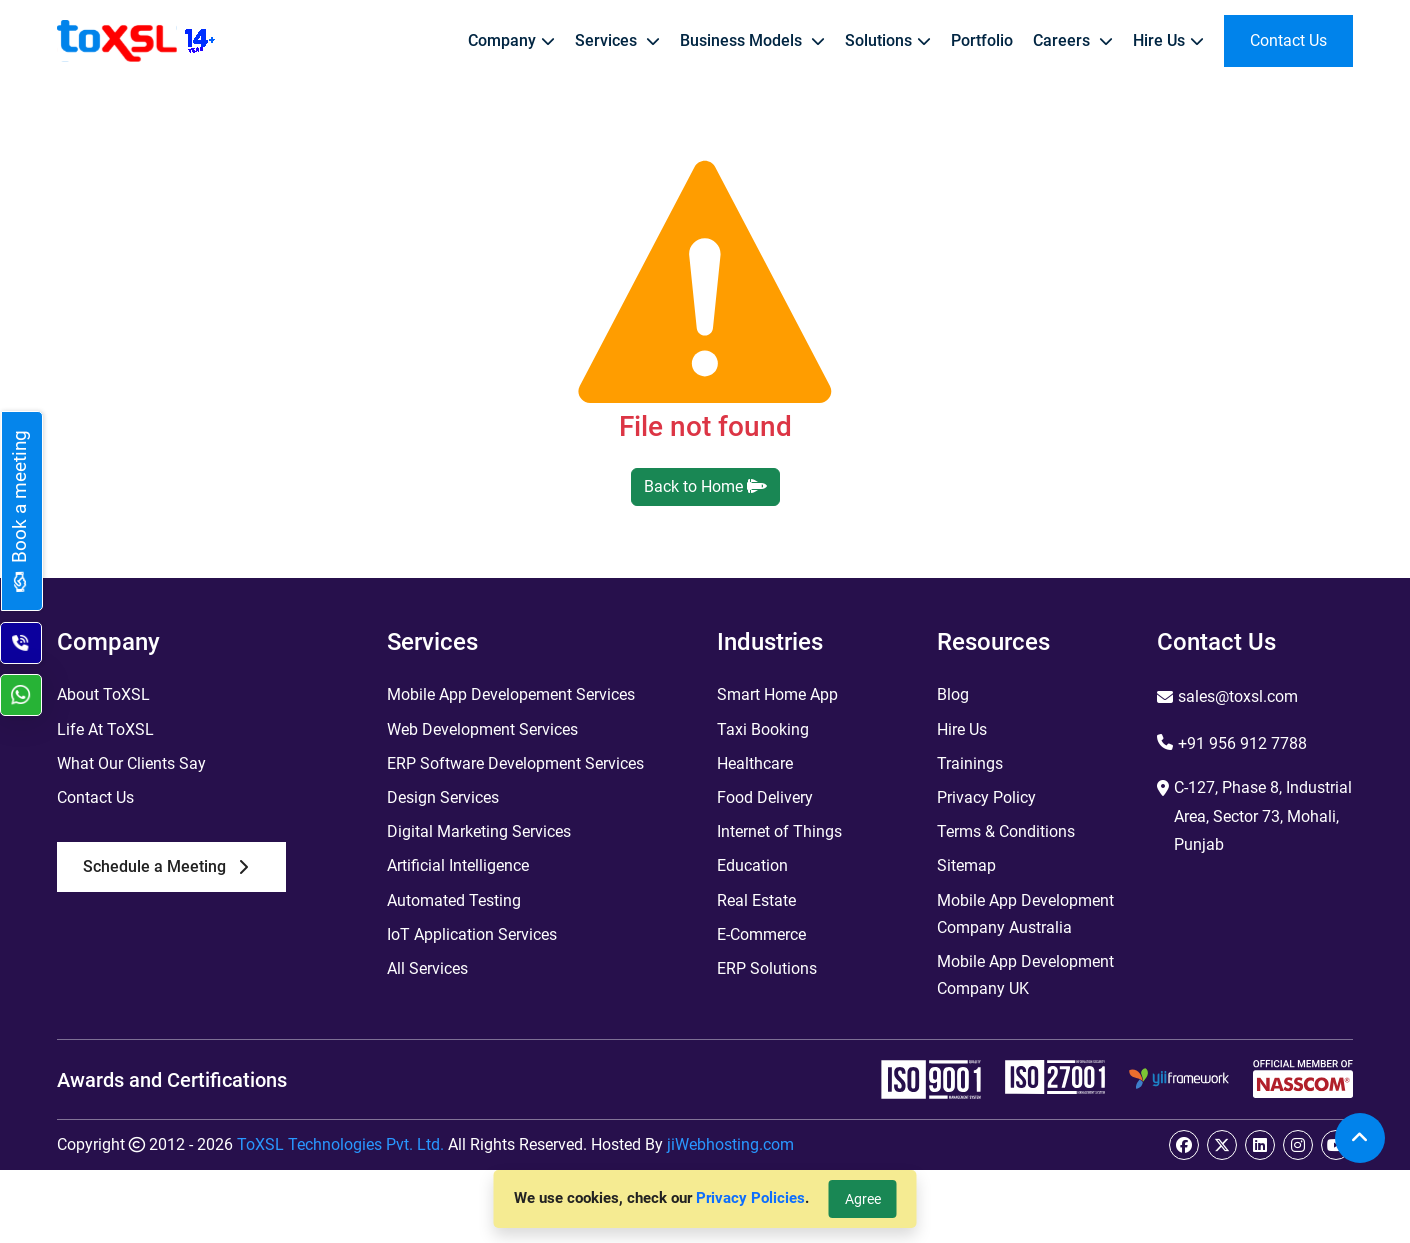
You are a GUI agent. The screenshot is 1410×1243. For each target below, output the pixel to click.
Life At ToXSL (105, 729)
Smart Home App (777, 694)
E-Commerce (761, 934)
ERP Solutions (767, 968)
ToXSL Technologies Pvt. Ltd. (340, 1144)
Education (752, 865)
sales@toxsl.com (1238, 696)
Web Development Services (482, 729)
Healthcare (755, 763)
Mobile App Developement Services (511, 694)
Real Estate (756, 900)
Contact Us (95, 797)
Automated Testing (454, 900)
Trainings (970, 763)
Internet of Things (779, 831)
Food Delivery (765, 797)
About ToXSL (103, 694)
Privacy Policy (986, 797)
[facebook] (1184, 1145)
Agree (863, 1199)
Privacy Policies (750, 1198)
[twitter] (1222, 1145)
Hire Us (962, 729)
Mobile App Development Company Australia (1025, 914)
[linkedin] (1260, 1145)
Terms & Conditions (1006, 831)
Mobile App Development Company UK (1025, 975)
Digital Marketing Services (479, 831)
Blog (953, 694)
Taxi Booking (763, 729)
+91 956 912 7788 (1242, 743)
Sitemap (966, 865)
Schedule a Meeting (165, 866)
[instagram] (1298, 1145)
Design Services (443, 797)
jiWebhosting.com (730, 1144)
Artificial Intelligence (458, 865)
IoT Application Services (472, 934)
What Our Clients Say (131, 763)
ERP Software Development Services (515, 763)
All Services (427, 968)
